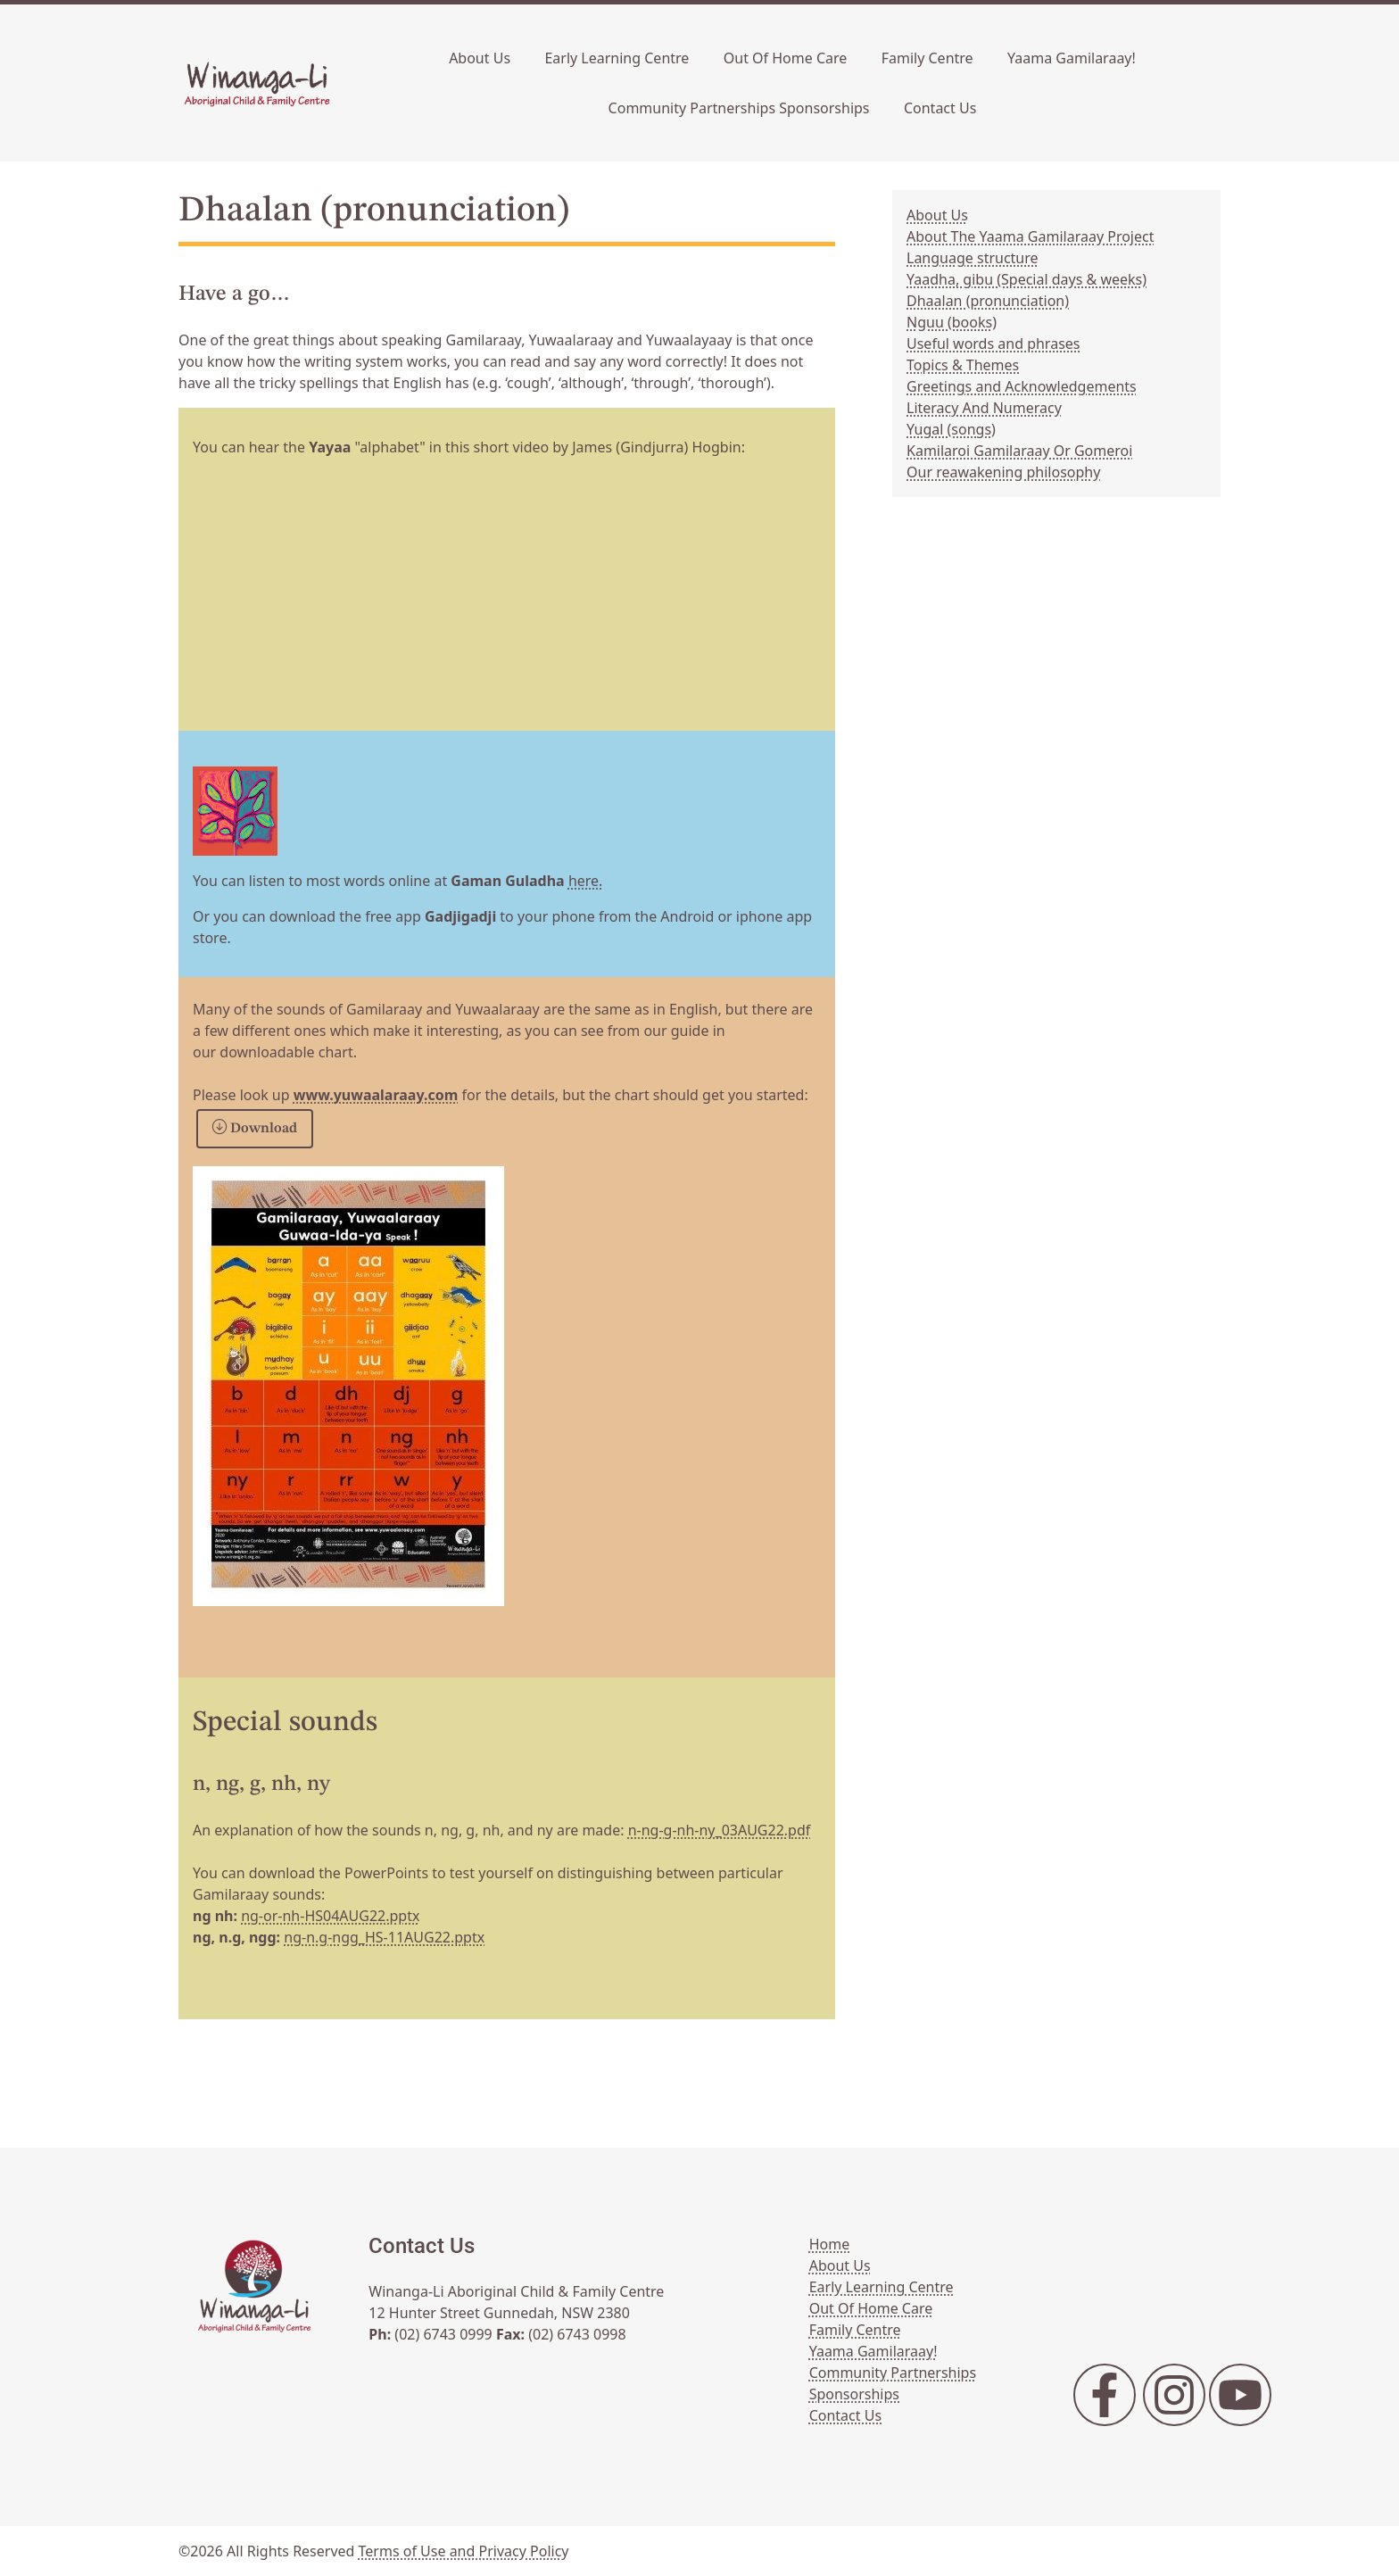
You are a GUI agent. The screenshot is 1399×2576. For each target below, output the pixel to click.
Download (254, 1129)
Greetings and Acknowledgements (1021, 386)
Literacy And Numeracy (984, 408)
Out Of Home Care (786, 58)
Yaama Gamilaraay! (1071, 58)
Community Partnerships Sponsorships (739, 108)
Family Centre (927, 58)
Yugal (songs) (951, 429)
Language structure (972, 258)
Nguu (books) (951, 322)
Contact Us (940, 108)
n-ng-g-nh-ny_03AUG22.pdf (719, 1830)
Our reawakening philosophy (1003, 472)
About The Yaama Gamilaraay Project (1030, 236)
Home (829, 2244)
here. (585, 880)
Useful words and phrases (993, 343)
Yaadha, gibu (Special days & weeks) (1026, 279)
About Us (479, 58)
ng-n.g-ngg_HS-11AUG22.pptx (384, 1937)
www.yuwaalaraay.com (376, 1095)
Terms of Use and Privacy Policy (464, 2551)
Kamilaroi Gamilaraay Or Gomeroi (1019, 450)
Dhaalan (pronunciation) (987, 301)
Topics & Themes (962, 365)
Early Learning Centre (616, 58)
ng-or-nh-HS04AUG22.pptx (330, 1916)
